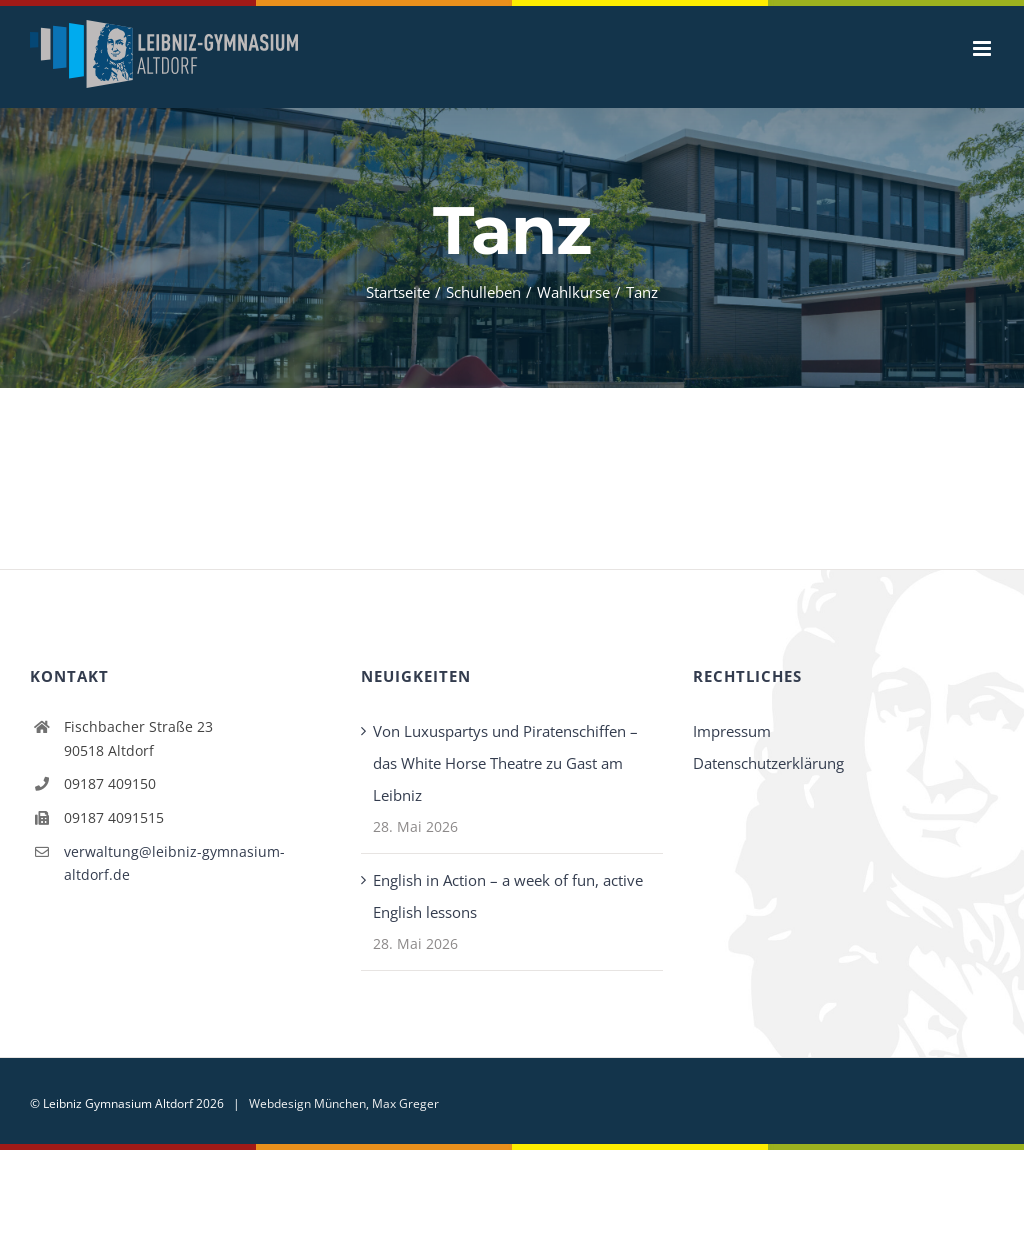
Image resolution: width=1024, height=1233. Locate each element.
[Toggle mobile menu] (983, 48)
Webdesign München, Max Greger (344, 1103)
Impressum (732, 731)
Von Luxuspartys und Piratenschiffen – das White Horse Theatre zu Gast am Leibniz (505, 763)
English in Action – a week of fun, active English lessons (508, 896)
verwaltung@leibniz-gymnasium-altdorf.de (174, 863)
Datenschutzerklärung (768, 763)
